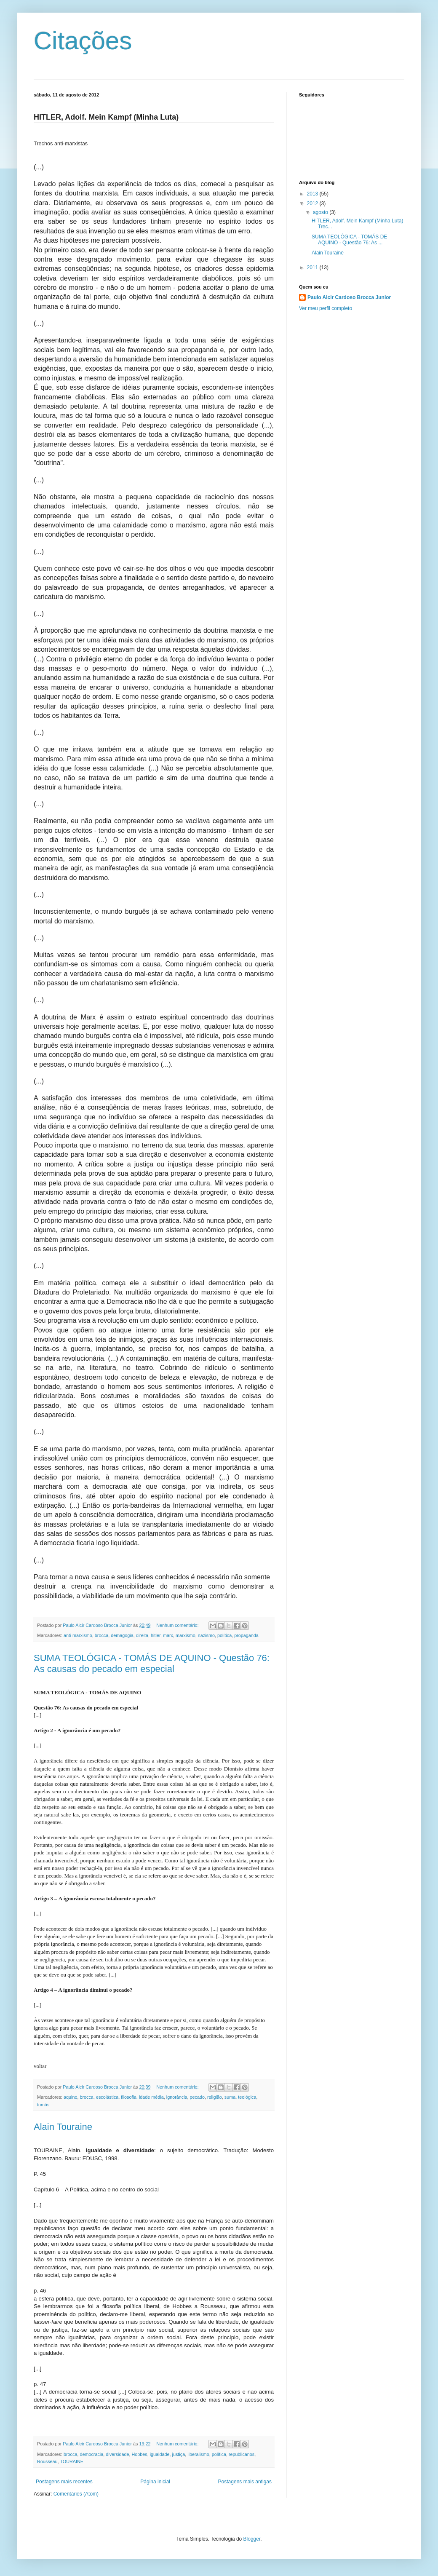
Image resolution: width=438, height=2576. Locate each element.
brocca (101, 1635)
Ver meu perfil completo (325, 308)
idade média (151, 2097)
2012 (313, 203)
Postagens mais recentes (64, 2482)
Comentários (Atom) (76, 2494)
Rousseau (47, 2461)
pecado (197, 2097)
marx (168, 1635)
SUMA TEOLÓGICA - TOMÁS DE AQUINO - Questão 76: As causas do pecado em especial (152, 1663)
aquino (70, 2097)
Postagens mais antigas (245, 2482)
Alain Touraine (63, 2126)
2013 (313, 194)
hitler (155, 1635)
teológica (247, 2097)
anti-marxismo (78, 1635)
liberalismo (198, 2454)
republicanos (241, 2454)
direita (142, 1635)
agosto (321, 212)
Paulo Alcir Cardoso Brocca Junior (349, 297)
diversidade (117, 2454)
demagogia (122, 1635)
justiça (178, 2454)
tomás (43, 2104)
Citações (83, 41)
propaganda (246, 1635)
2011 (313, 267)
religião (214, 2097)
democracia (91, 2454)
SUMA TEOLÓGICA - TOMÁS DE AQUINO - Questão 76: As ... (349, 240)
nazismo (206, 1635)
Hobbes (139, 2454)
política (224, 1635)
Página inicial (155, 2482)
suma (229, 2097)
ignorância (176, 2097)
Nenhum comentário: (178, 1625)
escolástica (107, 2097)
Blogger (252, 2539)
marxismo (185, 1635)
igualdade (160, 2454)
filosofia (128, 2097)
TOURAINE (71, 2461)
